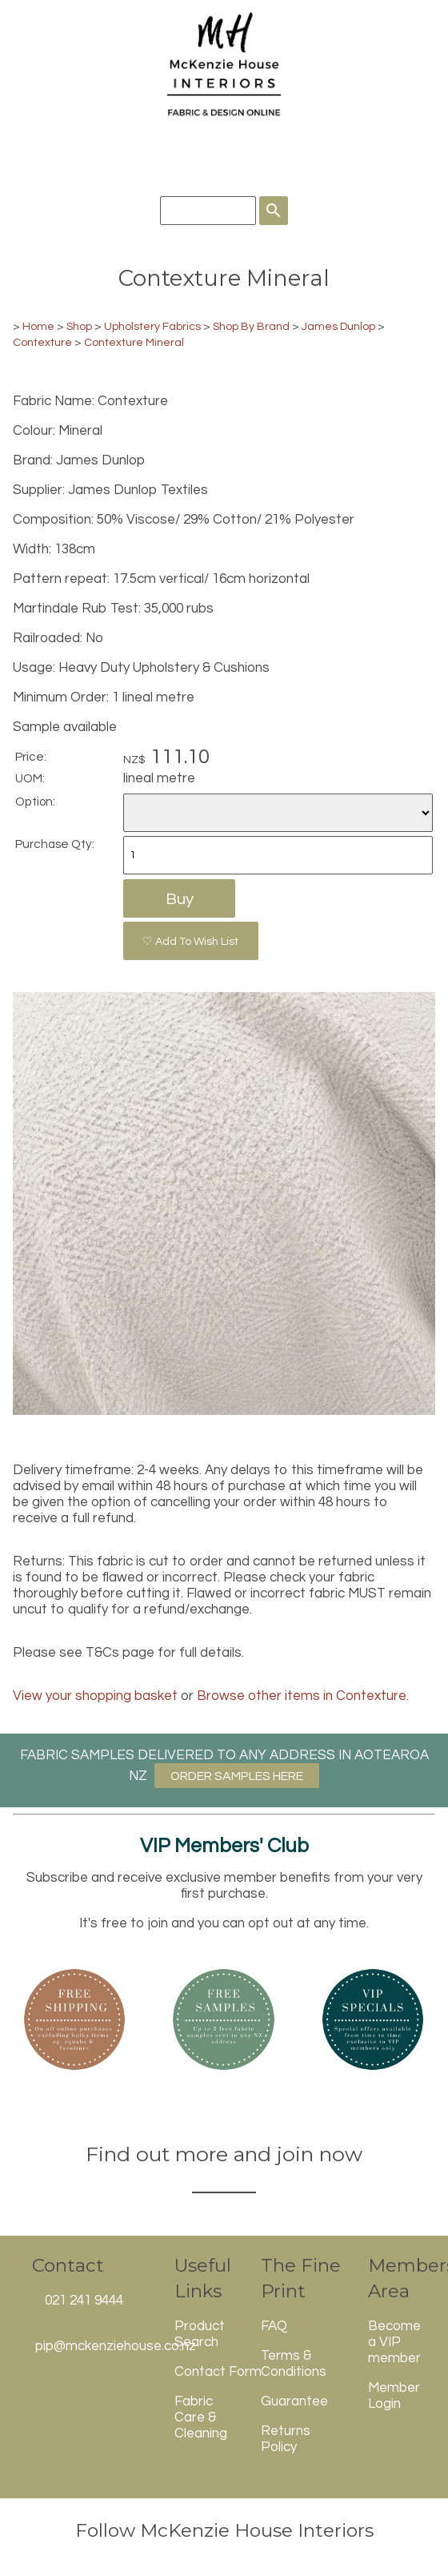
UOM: (30, 778)
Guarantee (294, 2401)
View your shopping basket (95, 1696)
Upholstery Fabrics (152, 326)
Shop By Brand (251, 326)
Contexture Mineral (134, 342)
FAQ (274, 2326)
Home (38, 326)
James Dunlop (338, 326)
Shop (80, 326)
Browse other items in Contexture (301, 1696)
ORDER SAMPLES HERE (236, 1776)
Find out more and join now (224, 2154)
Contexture (42, 342)
